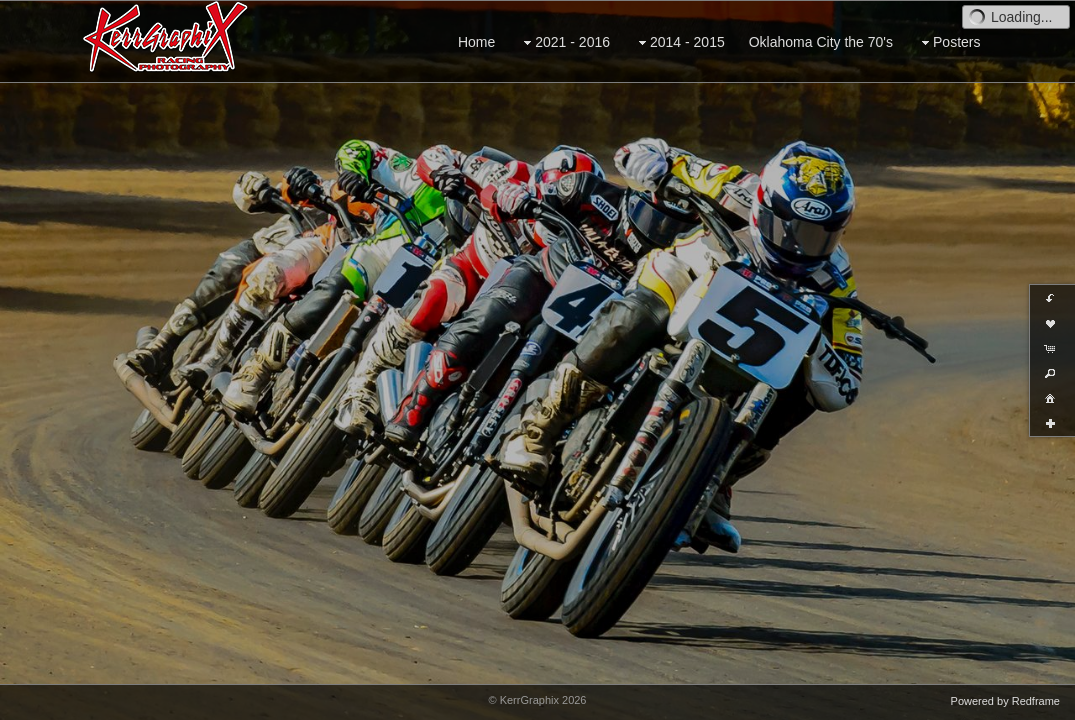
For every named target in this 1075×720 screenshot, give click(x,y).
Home (476, 42)
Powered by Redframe (1005, 701)
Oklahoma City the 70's (821, 42)
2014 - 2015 (679, 42)
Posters (948, 42)
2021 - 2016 (564, 42)
